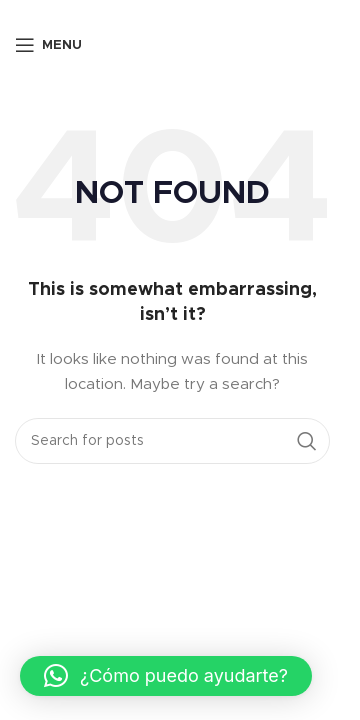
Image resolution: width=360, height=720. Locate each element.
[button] (166, 676)
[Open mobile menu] (48, 45)
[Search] (172, 441)
